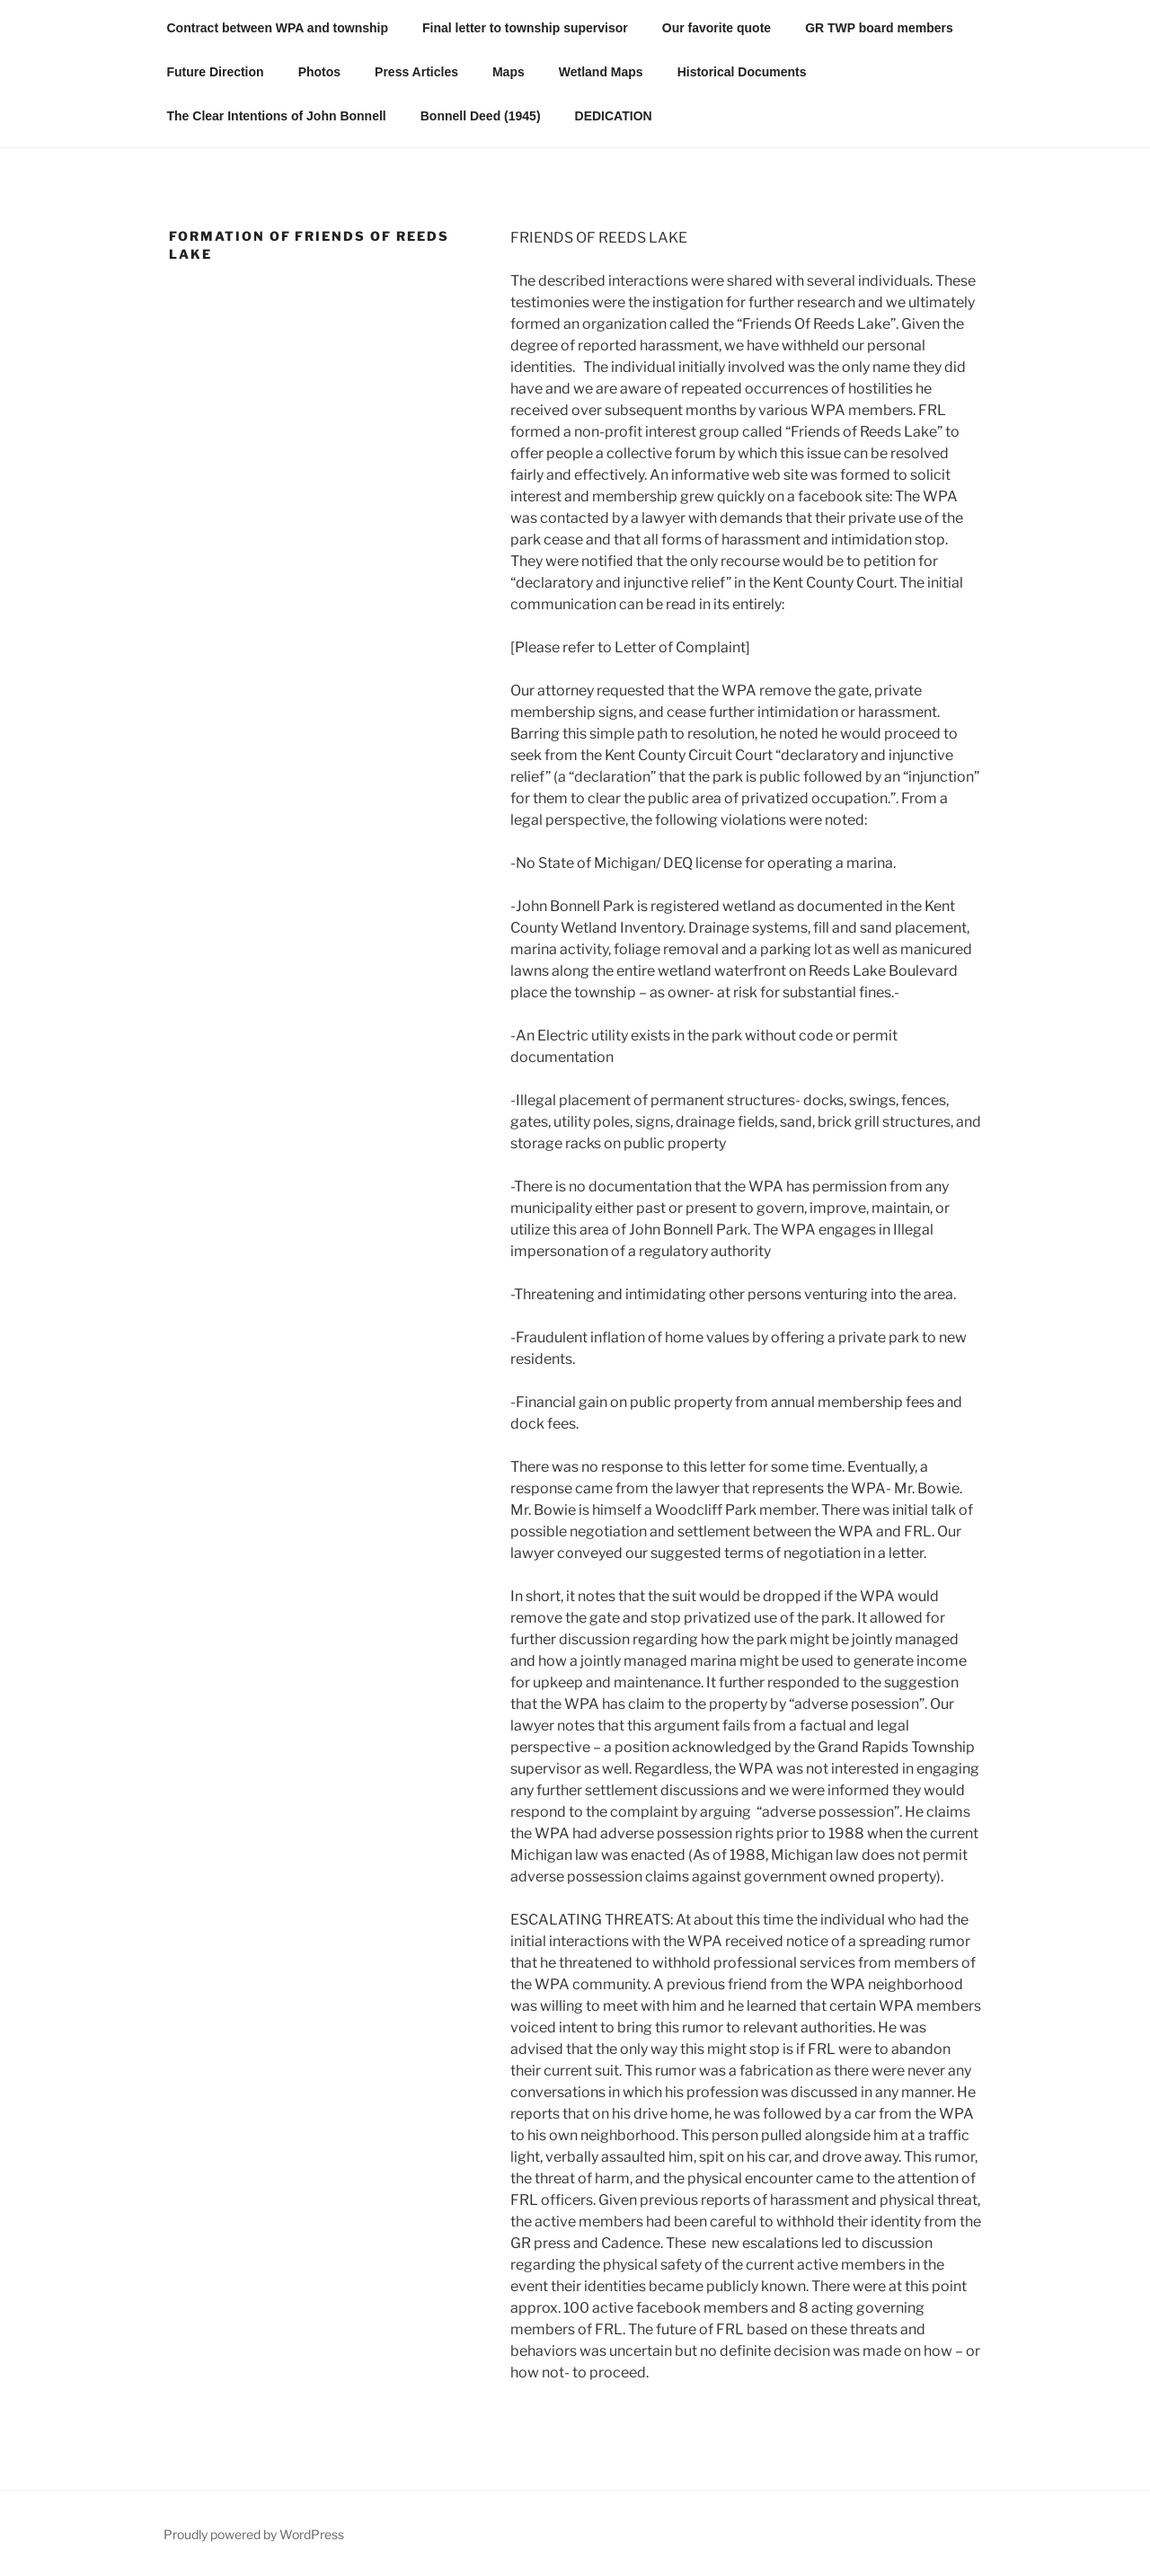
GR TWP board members (879, 28)
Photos (319, 72)
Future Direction (215, 72)
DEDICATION (613, 116)
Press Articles (416, 72)
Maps (508, 72)
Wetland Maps (601, 72)
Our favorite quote (716, 28)
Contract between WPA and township (278, 28)
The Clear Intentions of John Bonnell (276, 116)
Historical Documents (742, 72)
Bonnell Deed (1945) (480, 116)
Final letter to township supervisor (525, 28)
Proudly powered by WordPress (254, 2534)
